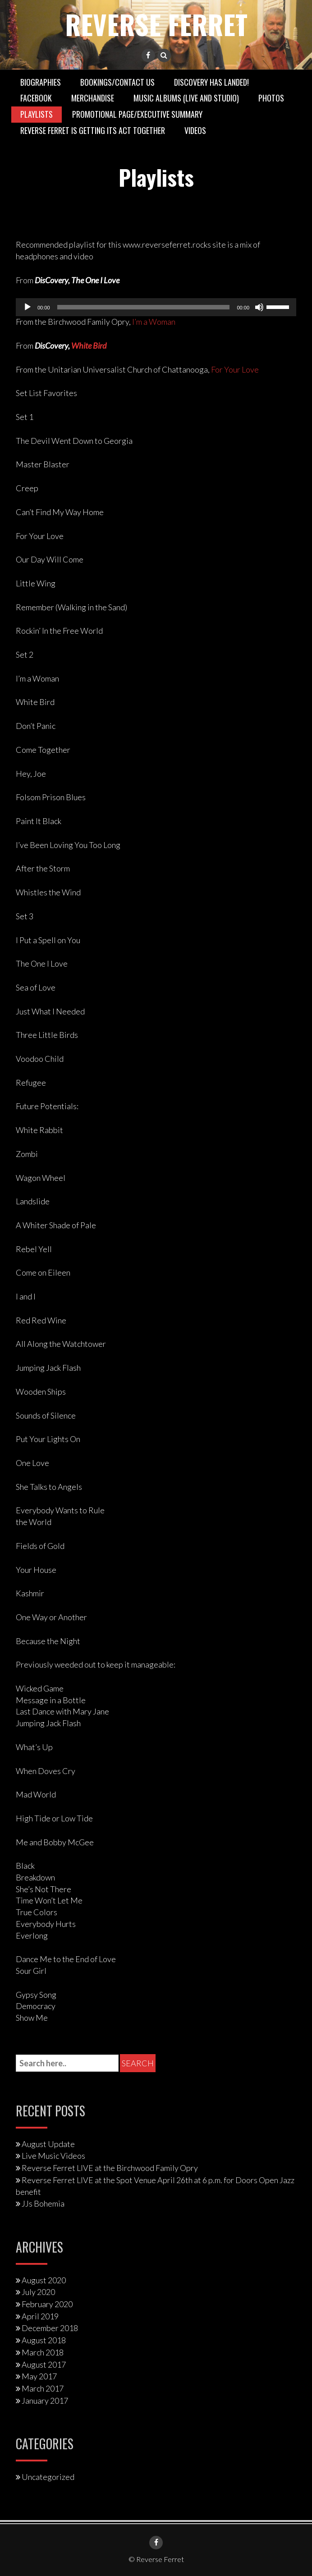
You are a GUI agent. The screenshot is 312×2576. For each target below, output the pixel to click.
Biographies (40, 82)
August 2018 (44, 2340)
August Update (48, 2143)
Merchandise (92, 98)
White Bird (88, 345)
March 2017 (43, 2388)
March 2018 (43, 2352)
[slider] (143, 307)
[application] (156, 307)
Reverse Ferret (156, 24)
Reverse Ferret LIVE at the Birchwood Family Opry (110, 2167)
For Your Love (235, 369)
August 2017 (44, 2364)
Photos (271, 98)
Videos (195, 130)
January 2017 (45, 2400)
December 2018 (50, 2328)
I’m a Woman (153, 322)
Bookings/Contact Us (117, 82)
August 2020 (44, 2280)
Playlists (36, 114)
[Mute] (259, 307)
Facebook (36, 98)
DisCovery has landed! (211, 82)
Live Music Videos (53, 2156)
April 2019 (40, 2316)
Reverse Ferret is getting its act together (92, 130)
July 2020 (38, 2292)
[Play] (27, 307)
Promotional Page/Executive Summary (137, 114)
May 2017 (39, 2376)
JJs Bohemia (43, 2203)
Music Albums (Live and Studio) (186, 98)
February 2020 (47, 2304)
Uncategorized (48, 2477)
